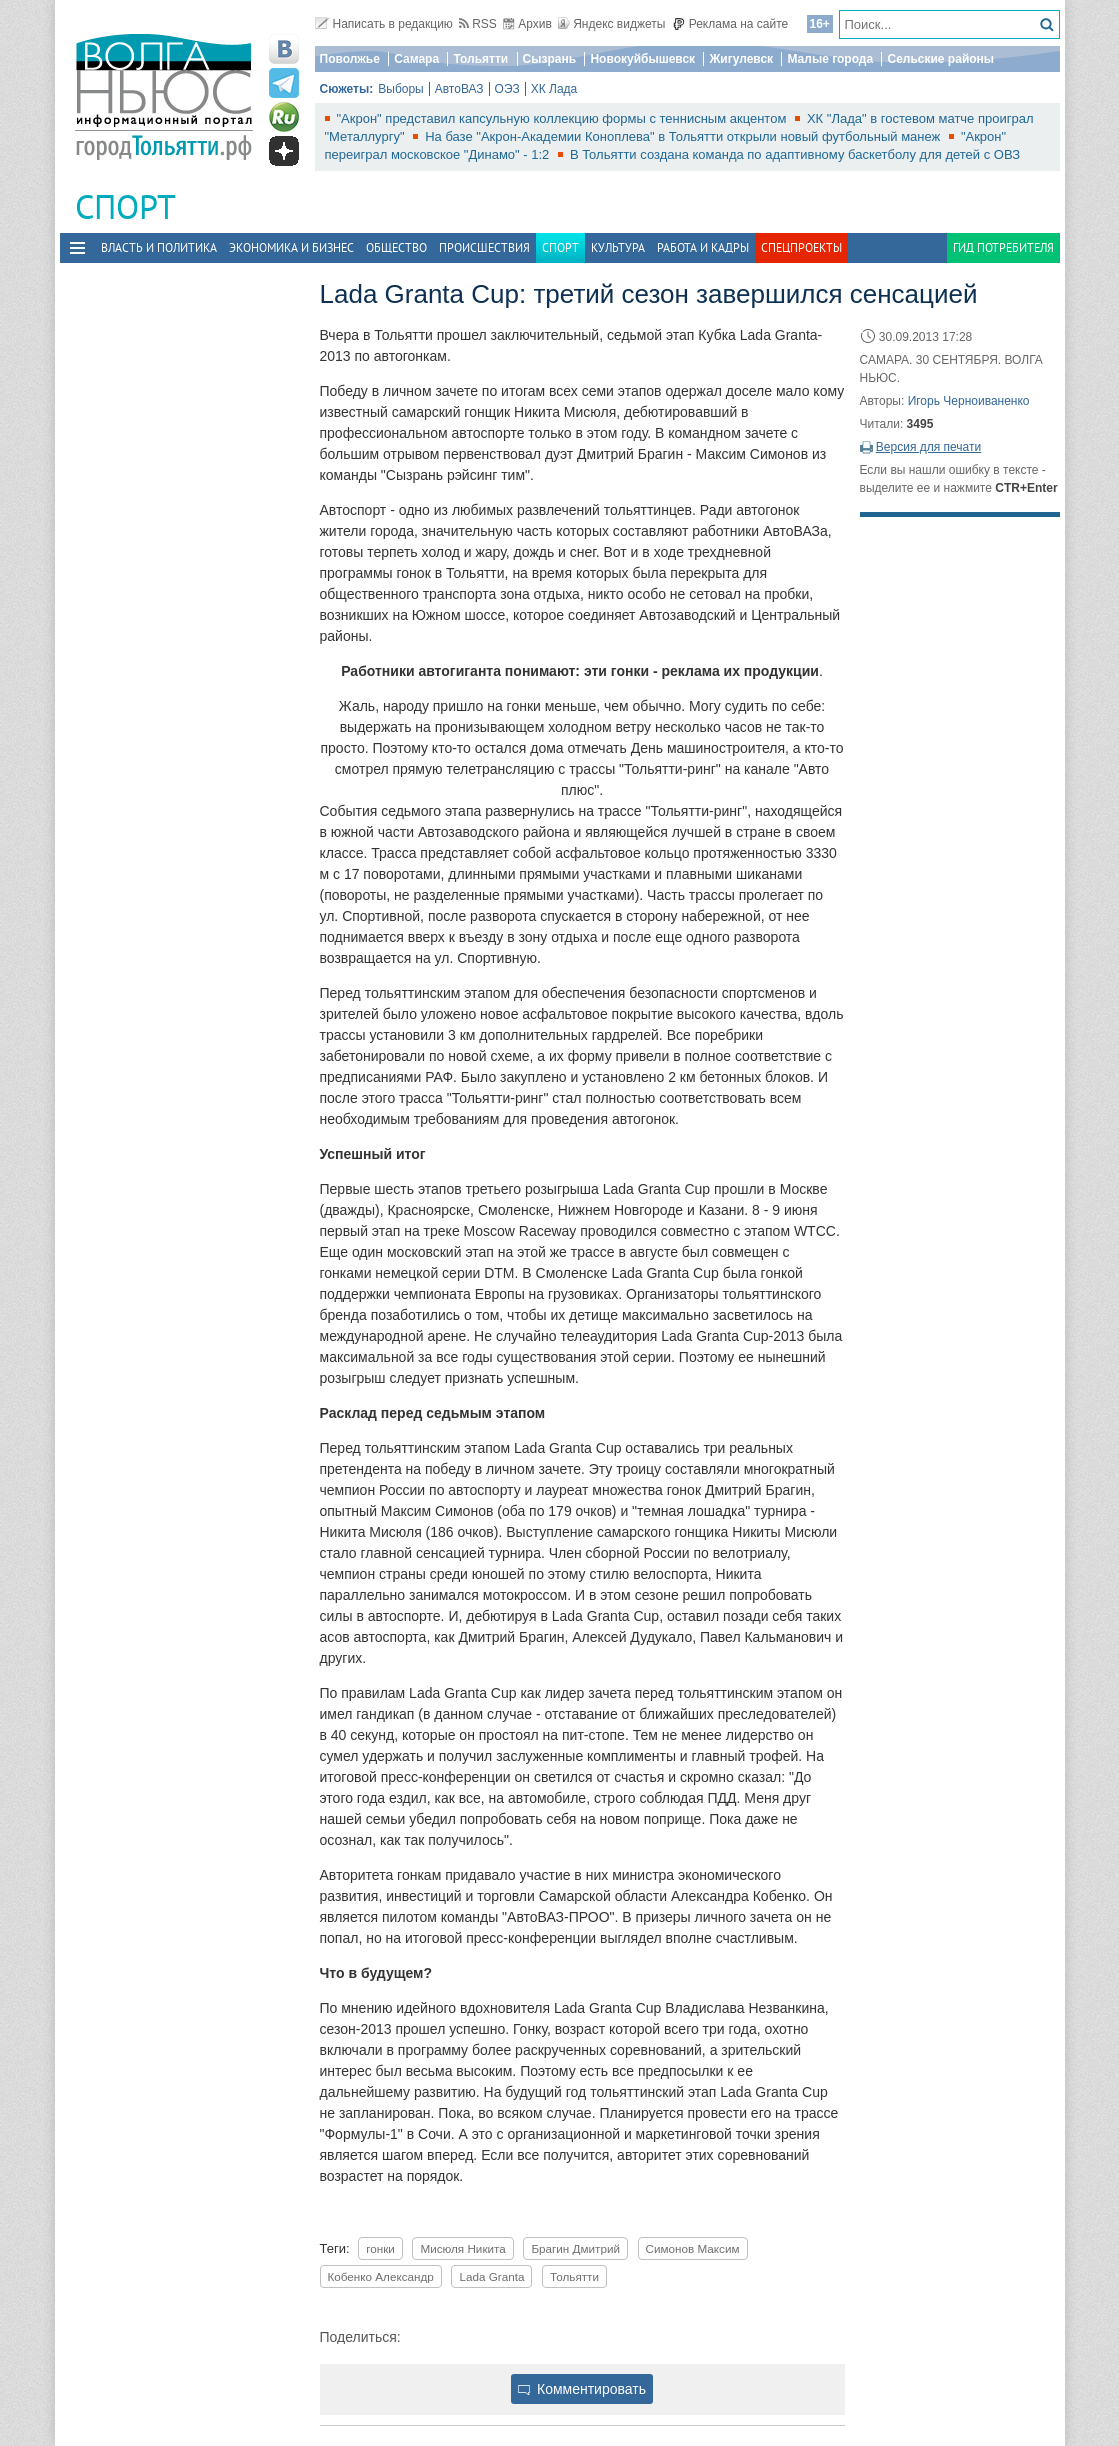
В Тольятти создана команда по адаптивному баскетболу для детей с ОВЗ (795, 154)
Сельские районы (940, 59)
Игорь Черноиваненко (969, 401)
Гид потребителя (1003, 247)
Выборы (400, 89)
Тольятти (480, 59)
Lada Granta (491, 2276)
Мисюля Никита (462, 2248)
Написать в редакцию (384, 24)
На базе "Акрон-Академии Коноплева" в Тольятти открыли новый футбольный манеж (684, 136)
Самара (416, 59)
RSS (478, 24)
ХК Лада (554, 89)
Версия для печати (928, 447)
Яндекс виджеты (611, 24)
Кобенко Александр (381, 2276)
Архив (527, 24)
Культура (618, 247)
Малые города (830, 59)
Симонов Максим (693, 2248)
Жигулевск (741, 59)
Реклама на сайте (730, 24)
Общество (396, 247)
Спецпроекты (801, 247)
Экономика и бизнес (291, 247)
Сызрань (550, 59)
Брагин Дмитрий (575, 2248)
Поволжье (350, 59)
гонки (380, 2248)
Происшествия (484, 247)
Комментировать (582, 2389)
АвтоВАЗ (459, 89)
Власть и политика (159, 247)
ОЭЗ (507, 89)
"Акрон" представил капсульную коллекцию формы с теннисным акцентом (563, 118)
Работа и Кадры (703, 247)
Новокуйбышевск (642, 59)
